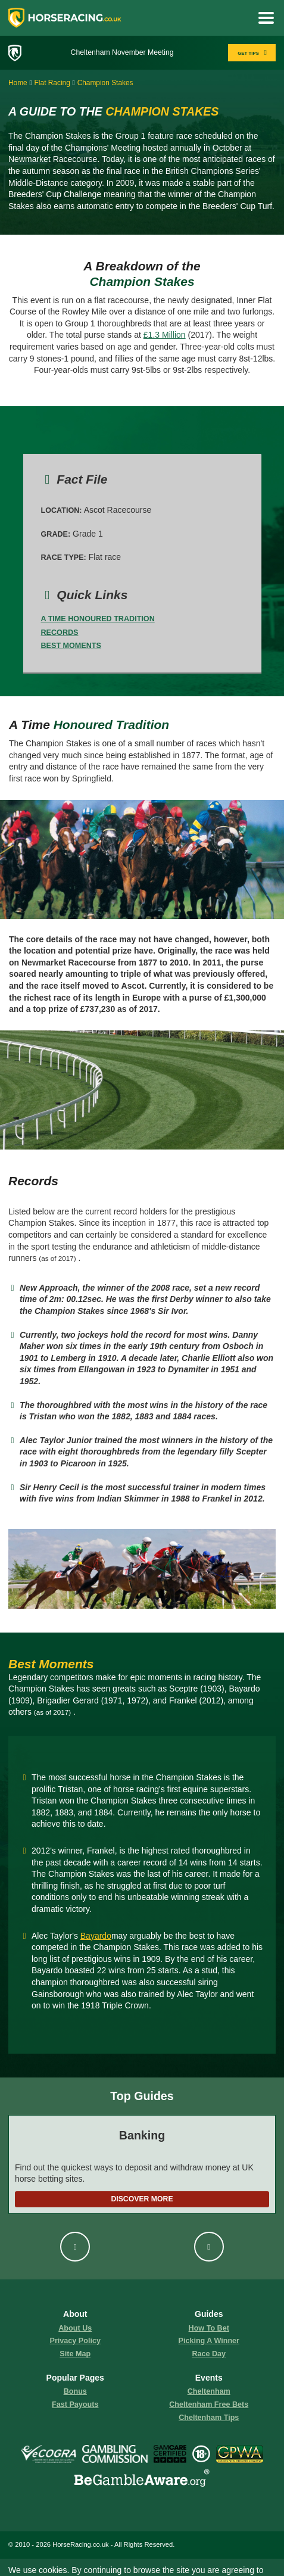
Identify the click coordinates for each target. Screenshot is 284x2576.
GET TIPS (253, 53)
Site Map (75, 2354)
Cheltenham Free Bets (208, 2404)
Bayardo (95, 1935)
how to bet (209, 2328)
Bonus (75, 2391)
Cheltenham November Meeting (122, 52)
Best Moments (71, 645)
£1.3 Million (164, 334)
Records (60, 632)
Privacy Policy (75, 2341)
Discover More (142, 2199)
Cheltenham (209, 2391)
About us (75, 2328)
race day (209, 2354)
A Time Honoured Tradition (98, 619)
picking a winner (208, 2341)
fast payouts (75, 2404)
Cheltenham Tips (209, 2417)
